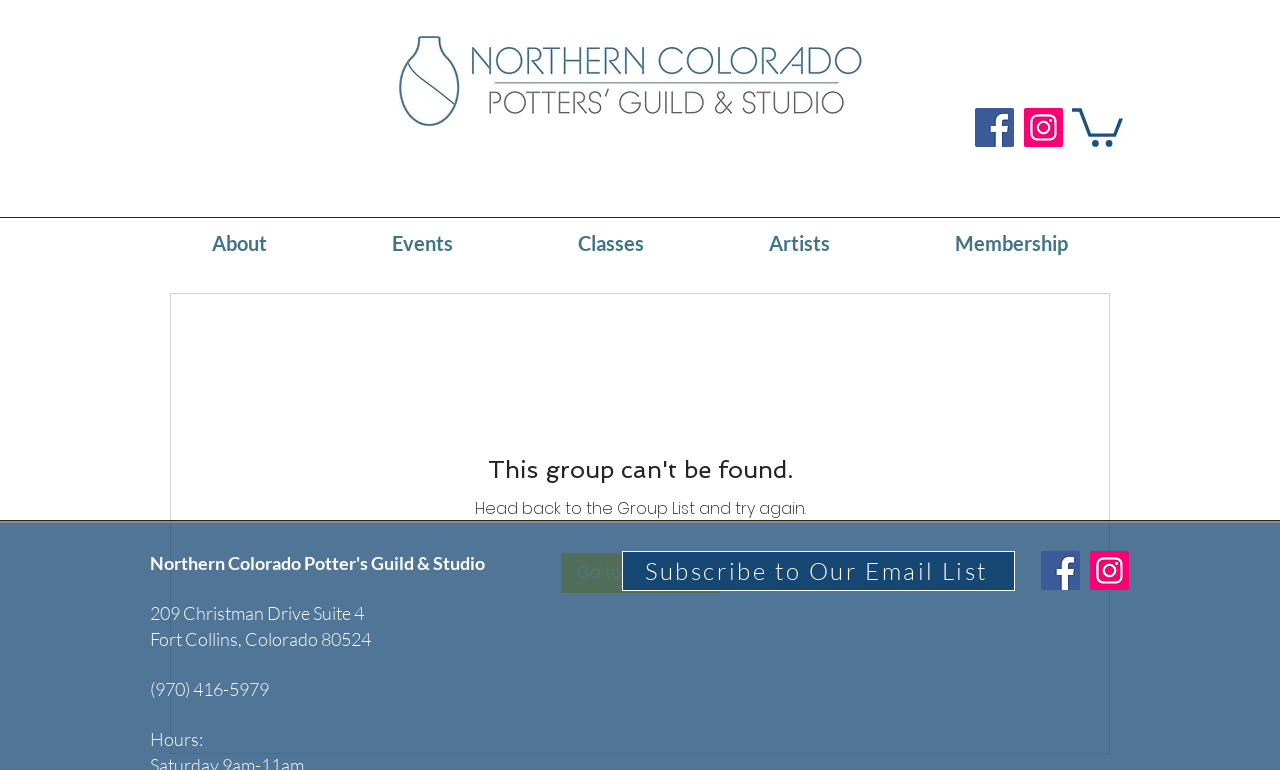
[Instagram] (1043, 127)
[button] (1097, 125)
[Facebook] (994, 127)
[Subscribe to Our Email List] (818, 571)
